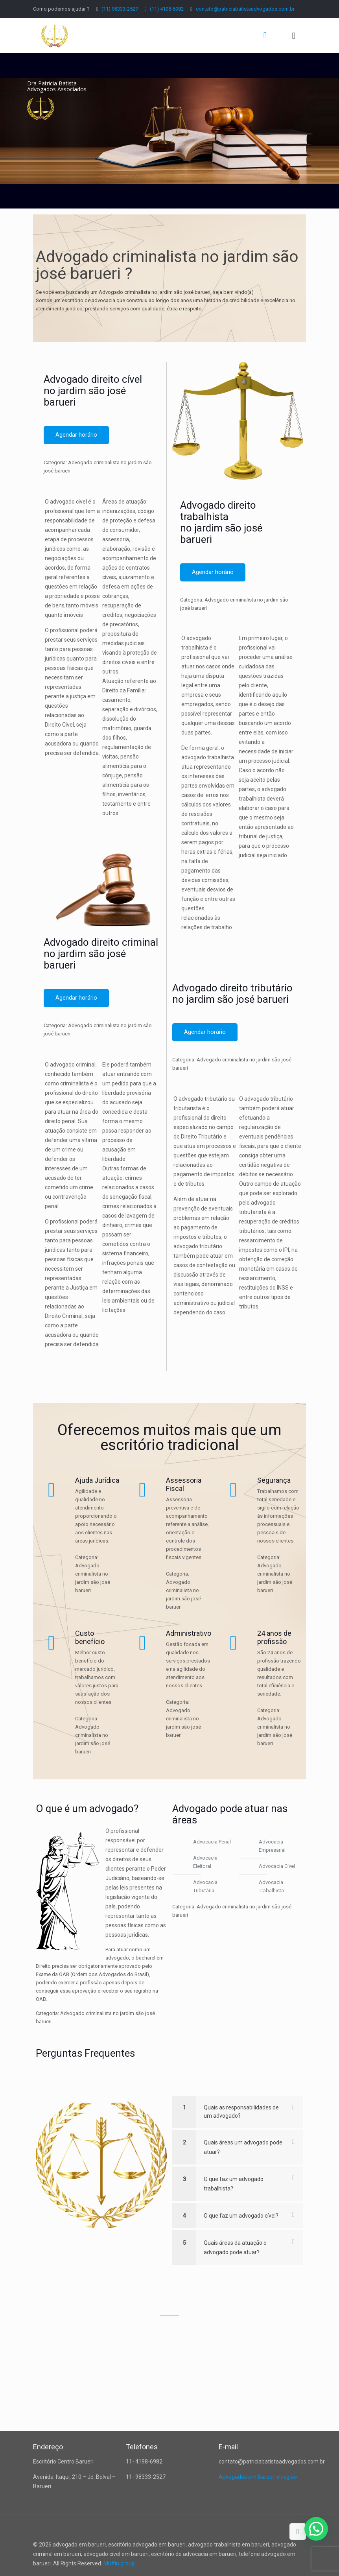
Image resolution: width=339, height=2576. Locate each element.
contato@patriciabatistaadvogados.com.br (245, 9)
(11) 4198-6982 (167, 9)
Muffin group (119, 2563)
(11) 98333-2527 (119, 9)
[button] (316, 2529)
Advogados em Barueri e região (258, 2477)
